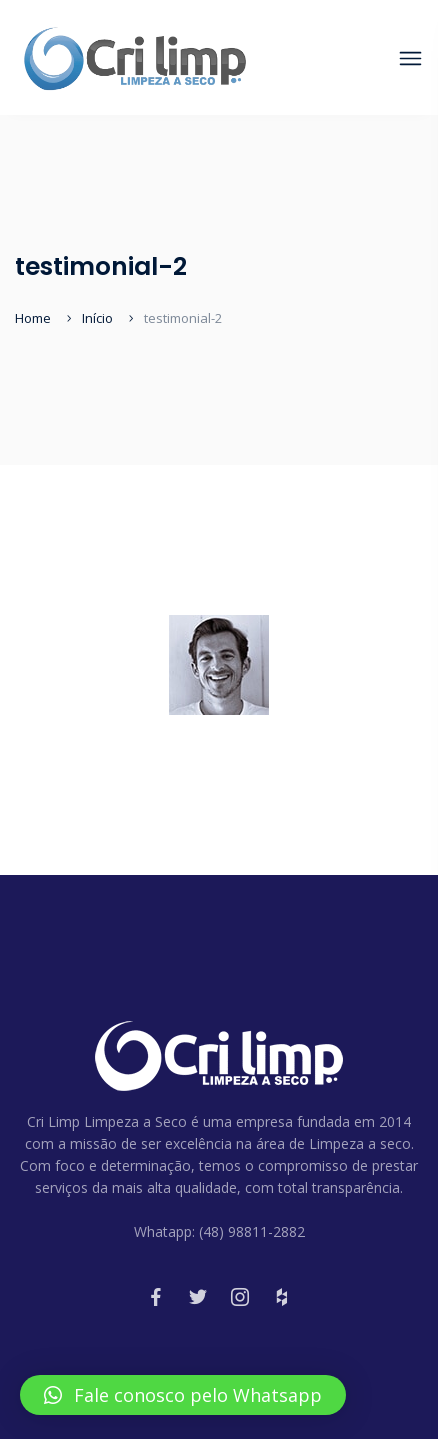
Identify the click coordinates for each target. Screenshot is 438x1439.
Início (97, 318)
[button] (183, 1395)
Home (33, 318)
